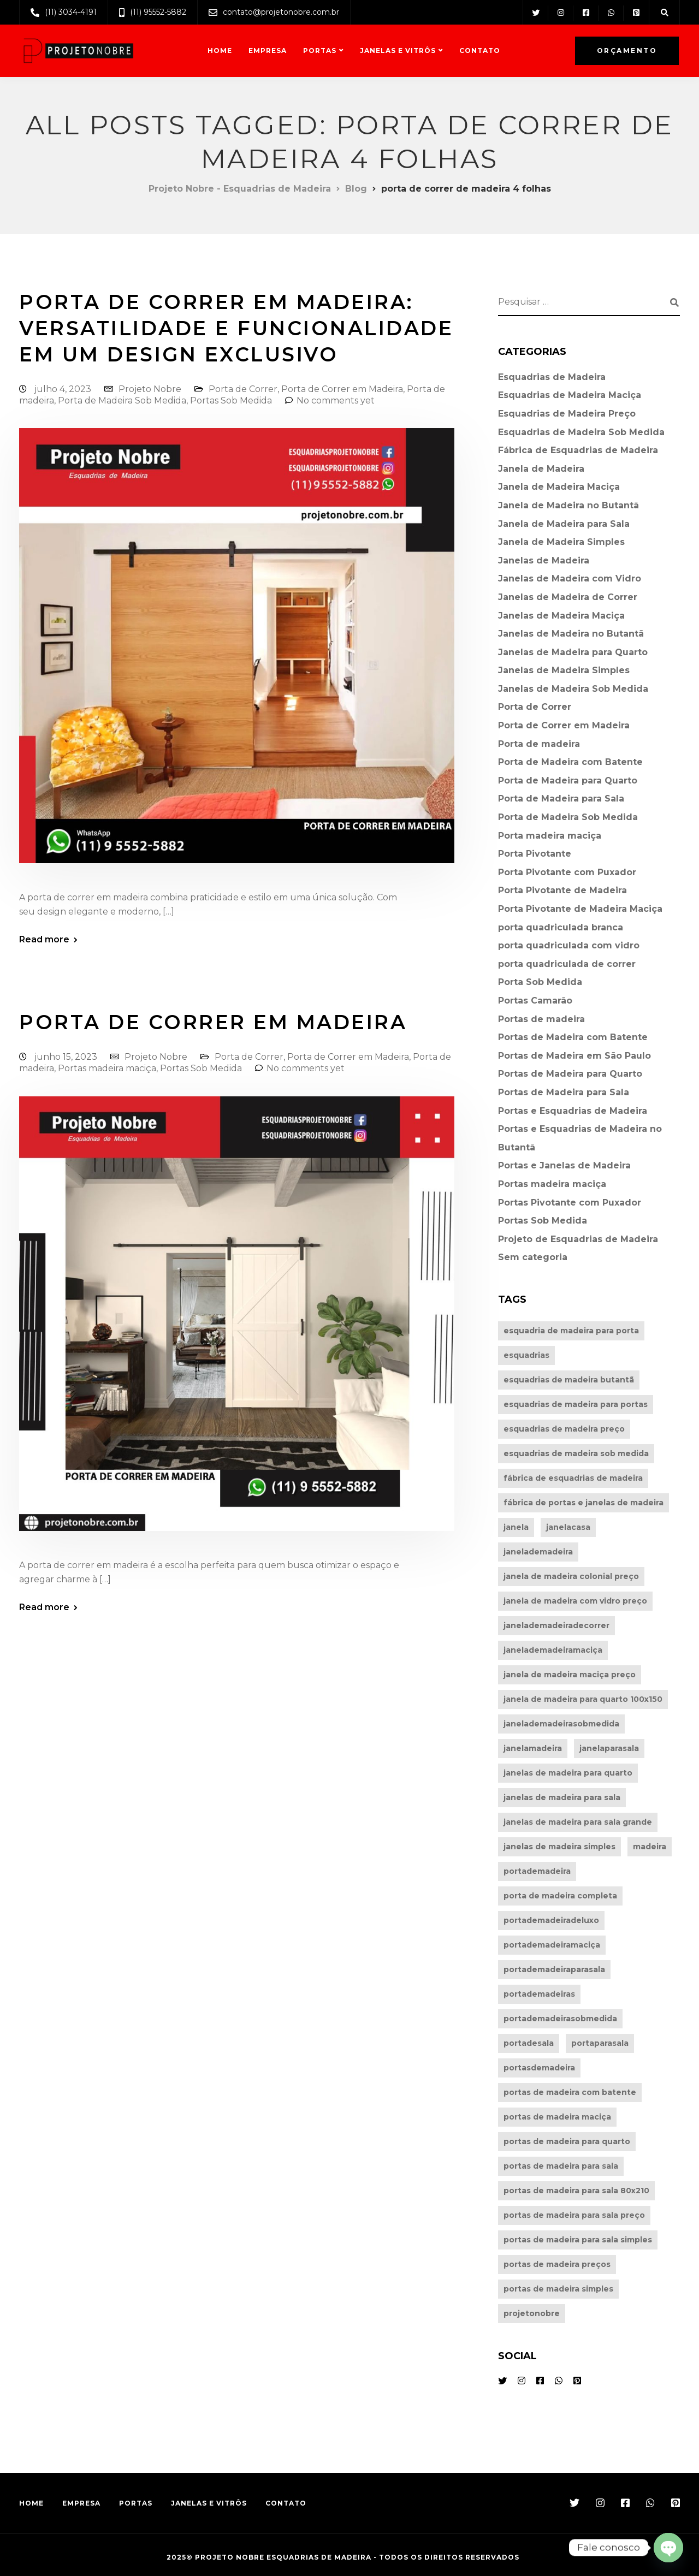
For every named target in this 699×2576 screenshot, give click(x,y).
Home (220, 50)
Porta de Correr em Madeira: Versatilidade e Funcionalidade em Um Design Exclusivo (236, 328)
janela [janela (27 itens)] (516, 1527)
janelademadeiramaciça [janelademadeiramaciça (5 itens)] (552, 1650)
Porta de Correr (243, 389)
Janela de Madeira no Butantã (568, 505)
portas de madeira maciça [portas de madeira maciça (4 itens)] (557, 2117)
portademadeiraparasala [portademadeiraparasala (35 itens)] (554, 1969)
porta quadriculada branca (560, 927)
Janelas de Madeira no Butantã (571, 633)
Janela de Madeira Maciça (559, 487)
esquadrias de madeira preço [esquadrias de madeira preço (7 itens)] (564, 1429)
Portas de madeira (541, 1019)
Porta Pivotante (534, 853)
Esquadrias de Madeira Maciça (569, 395)
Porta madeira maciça (549, 835)
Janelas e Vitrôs (398, 50)
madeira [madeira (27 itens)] (649, 1846)
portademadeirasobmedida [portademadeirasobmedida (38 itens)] (560, 2018)
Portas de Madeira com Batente (573, 1037)
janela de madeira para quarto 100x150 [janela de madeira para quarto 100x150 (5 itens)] (582, 1699)
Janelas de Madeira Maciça (561, 615)
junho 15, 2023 (66, 1057)
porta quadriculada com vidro (568, 945)
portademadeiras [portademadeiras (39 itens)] (539, 1994)
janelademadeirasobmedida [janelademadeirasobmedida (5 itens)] (561, 1724)
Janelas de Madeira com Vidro (569, 578)
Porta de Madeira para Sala (561, 798)
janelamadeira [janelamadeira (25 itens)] (532, 1748)
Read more (44, 939)
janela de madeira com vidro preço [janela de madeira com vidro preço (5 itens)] (575, 1601)
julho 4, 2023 (63, 389)
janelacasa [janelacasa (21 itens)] (568, 1527)
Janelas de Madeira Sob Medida (573, 689)
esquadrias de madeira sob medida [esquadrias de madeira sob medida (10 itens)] (576, 1453)
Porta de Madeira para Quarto (567, 780)
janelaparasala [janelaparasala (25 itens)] (609, 1748)
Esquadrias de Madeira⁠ (552, 377)
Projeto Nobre (150, 389)
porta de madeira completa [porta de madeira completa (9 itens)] (560, 1896)
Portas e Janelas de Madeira (564, 1165)
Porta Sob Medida (540, 982)
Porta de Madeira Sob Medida (122, 400)
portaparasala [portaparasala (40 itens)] (600, 2043)
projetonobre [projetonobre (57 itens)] (531, 2313)
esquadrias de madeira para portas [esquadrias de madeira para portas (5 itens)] (575, 1404)
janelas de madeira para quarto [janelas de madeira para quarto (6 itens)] (567, 1773)
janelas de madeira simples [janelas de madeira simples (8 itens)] (559, 1846)
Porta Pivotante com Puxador (567, 872)
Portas (319, 50)
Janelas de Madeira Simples (564, 670)
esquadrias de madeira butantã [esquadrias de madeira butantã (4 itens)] (568, 1380)
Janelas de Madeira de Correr (567, 597)
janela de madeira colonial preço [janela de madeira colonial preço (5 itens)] (571, 1576)
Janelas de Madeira (543, 560)
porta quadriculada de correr (567, 964)
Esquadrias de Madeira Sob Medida (581, 432)
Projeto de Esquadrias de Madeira (578, 1239)
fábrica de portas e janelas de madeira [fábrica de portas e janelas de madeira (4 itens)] (583, 1502)
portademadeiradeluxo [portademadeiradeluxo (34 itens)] (551, 1920)
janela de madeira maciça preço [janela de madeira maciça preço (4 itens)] (569, 1674)
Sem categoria (532, 1257)
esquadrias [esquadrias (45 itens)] (526, 1355)
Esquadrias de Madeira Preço (567, 413)
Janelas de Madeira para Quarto (573, 652)
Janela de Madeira (541, 469)
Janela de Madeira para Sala (564, 524)
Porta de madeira (539, 744)
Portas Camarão (535, 1000)
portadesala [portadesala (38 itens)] (528, 2043)
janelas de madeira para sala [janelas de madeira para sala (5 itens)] (561, 1797)
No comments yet (336, 400)
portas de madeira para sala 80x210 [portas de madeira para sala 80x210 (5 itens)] (576, 2190)
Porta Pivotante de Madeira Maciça (580, 909)
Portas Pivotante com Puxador (569, 1202)
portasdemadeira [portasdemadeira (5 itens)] (539, 2068)
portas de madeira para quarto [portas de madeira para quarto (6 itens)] (566, 2141)
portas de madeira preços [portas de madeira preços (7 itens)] (557, 2264)
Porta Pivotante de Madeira (562, 890)
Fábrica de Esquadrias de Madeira (578, 450)
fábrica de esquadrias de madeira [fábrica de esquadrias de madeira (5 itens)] (573, 1478)
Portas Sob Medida (231, 400)
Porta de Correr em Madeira (342, 389)
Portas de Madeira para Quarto (570, 1074)
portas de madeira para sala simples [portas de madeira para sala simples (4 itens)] (577, 2240)
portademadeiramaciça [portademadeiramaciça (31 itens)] (551, 1945)
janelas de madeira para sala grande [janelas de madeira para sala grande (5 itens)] (577, 1822)
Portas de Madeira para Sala (563, 1092)
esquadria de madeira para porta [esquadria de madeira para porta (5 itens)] (571, 1331)
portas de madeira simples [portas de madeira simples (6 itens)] (558, 2289)
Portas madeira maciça (107, 1068)
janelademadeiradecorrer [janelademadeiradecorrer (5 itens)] (556, 1625)
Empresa (267, 50)
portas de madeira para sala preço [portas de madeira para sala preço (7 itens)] (574, 2215)
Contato (479, 50)
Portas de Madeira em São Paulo (574, 1055)
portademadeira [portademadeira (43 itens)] (537, 1871)
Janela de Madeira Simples (561, 542)
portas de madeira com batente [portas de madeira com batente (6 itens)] (569, 2092)
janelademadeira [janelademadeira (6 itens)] (538, 1552)
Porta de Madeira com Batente (570, 762)
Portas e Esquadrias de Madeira (572, 1111)
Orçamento (627, 50)
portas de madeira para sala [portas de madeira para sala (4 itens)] (560, 2166)
